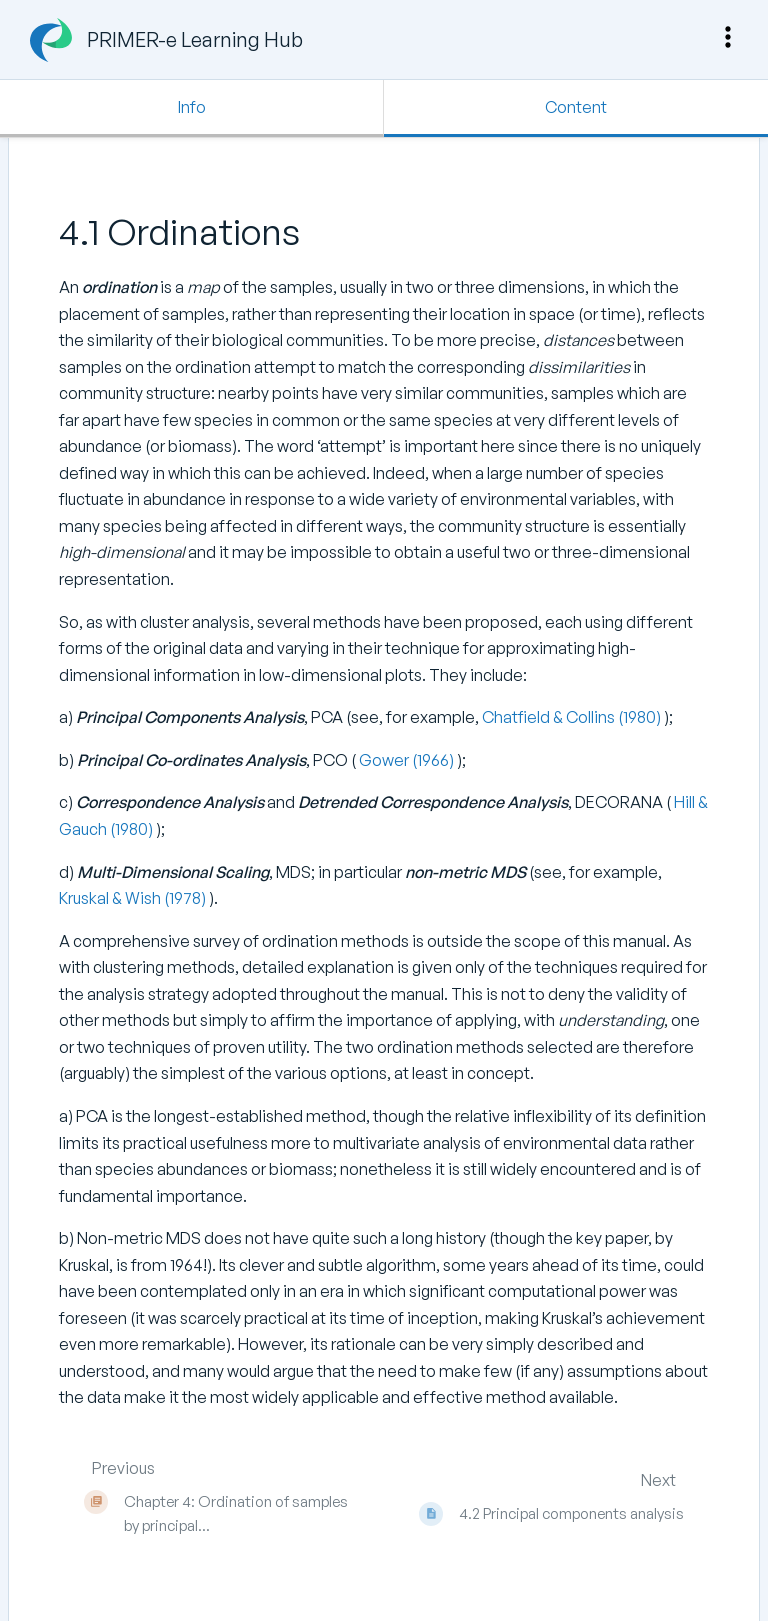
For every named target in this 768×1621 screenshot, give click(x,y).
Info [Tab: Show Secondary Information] (192, 107)
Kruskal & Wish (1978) (134, 898)
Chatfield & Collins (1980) (573, 717)
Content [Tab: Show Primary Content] (576, 107)
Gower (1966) (406, 760)
